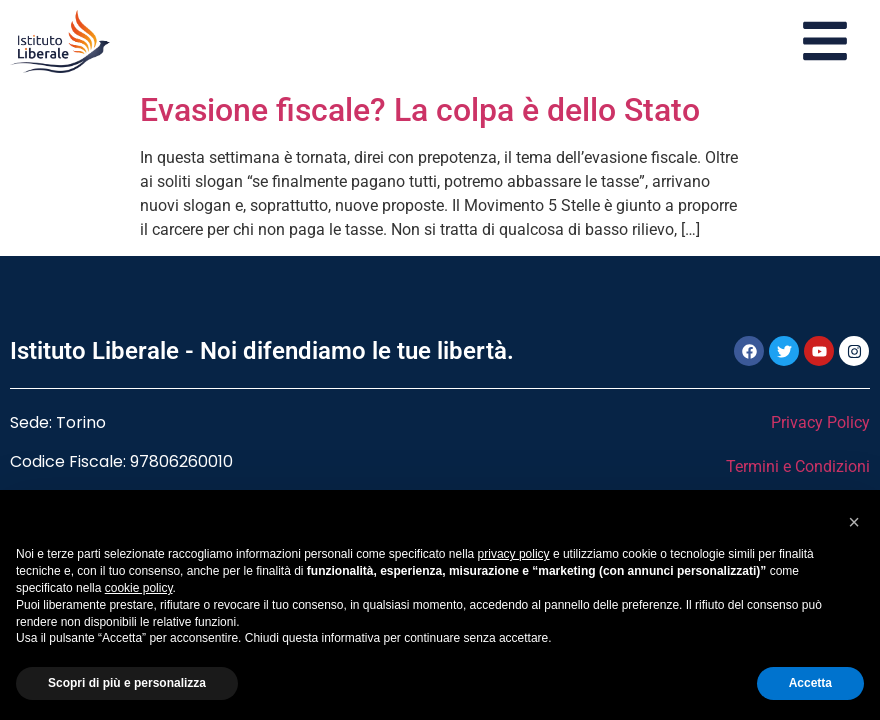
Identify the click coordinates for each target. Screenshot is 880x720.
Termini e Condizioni (798, 466)
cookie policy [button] (139, 588)
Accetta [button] (810, 683)
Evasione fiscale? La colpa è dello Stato (420, 110)
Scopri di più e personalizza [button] (127, 683)
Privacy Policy (820, 422)
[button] (854, 522)
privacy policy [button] (514, 554)
